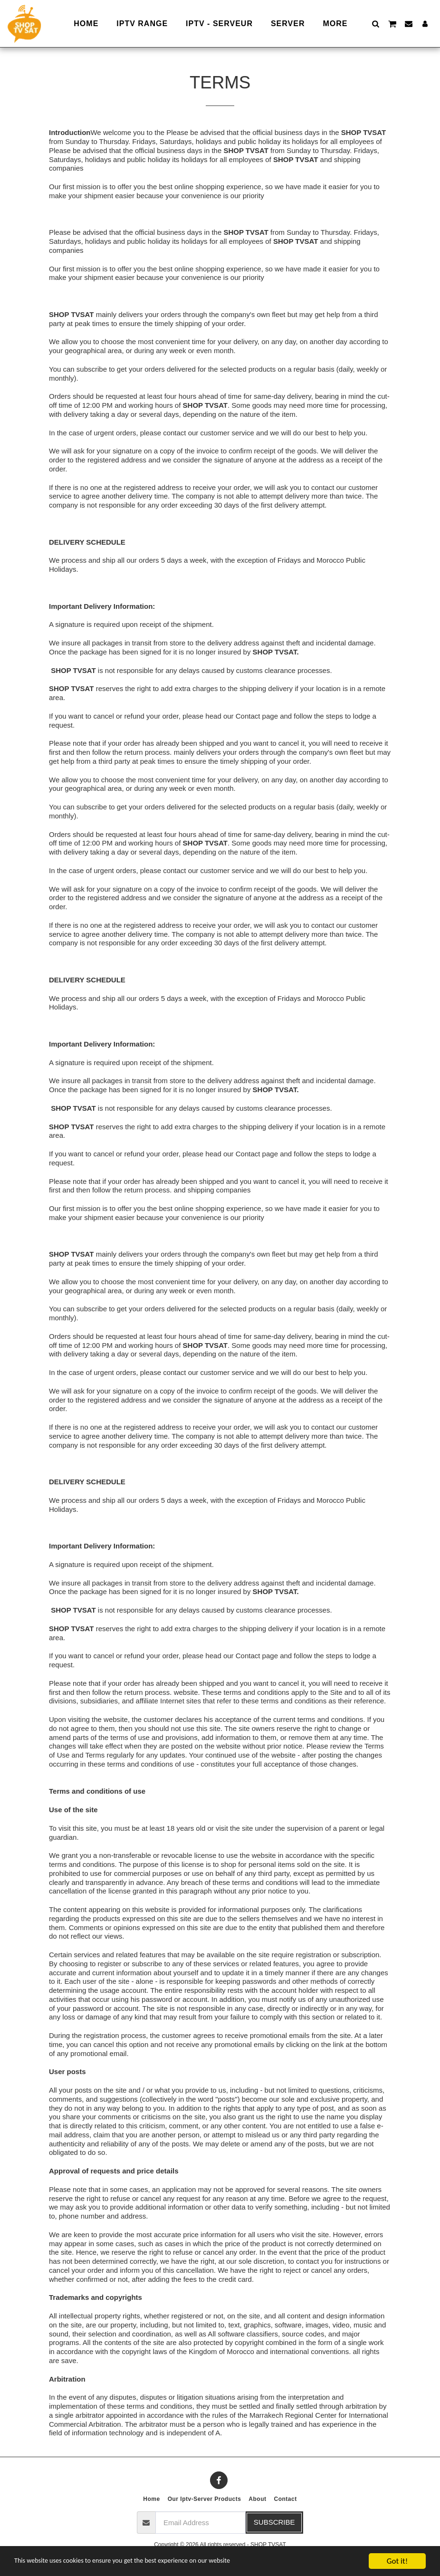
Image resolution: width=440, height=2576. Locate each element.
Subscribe (274, 2522)
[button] (375, 23)
